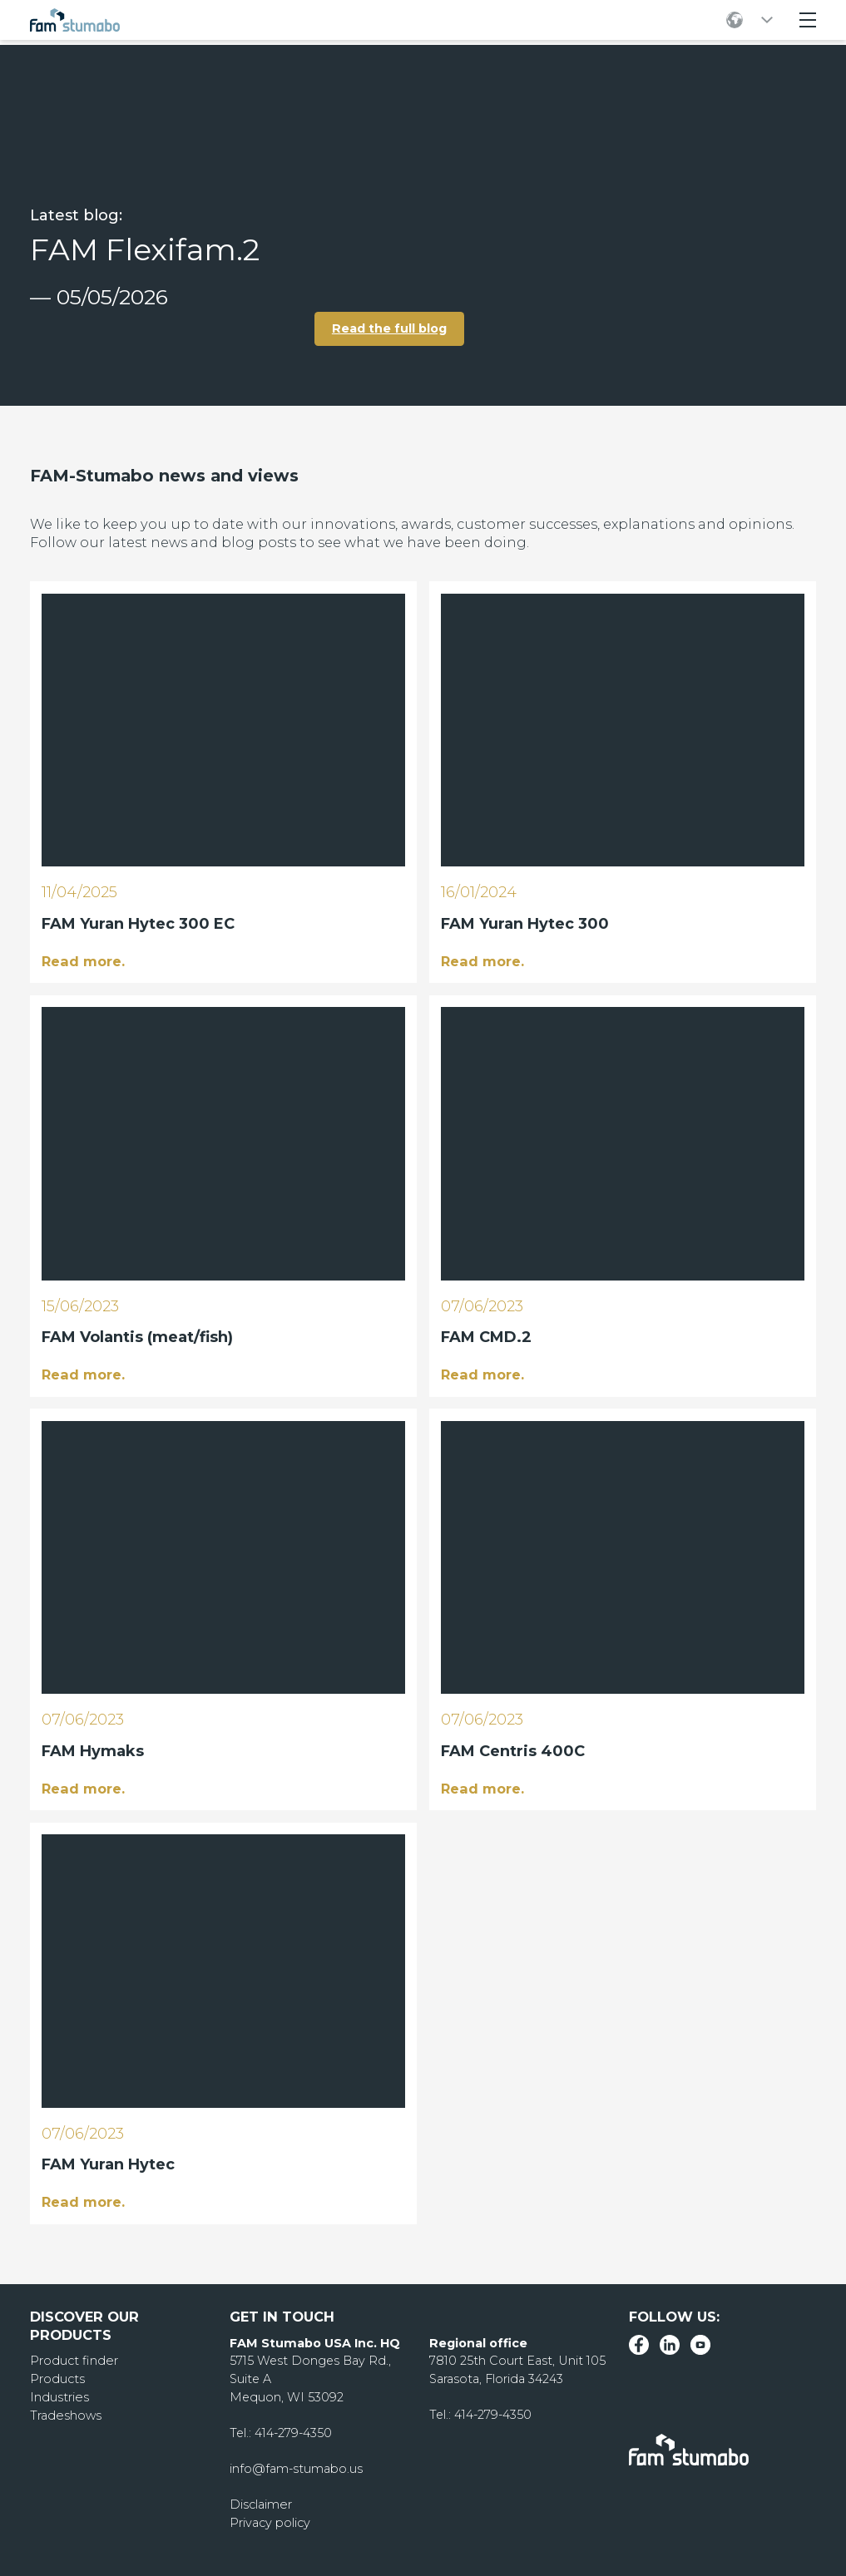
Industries (59, 2395)
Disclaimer (260, 2503)
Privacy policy (270, 2521)
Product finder (73, 2359)
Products (57, 2378)
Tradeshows (65, 2413)
